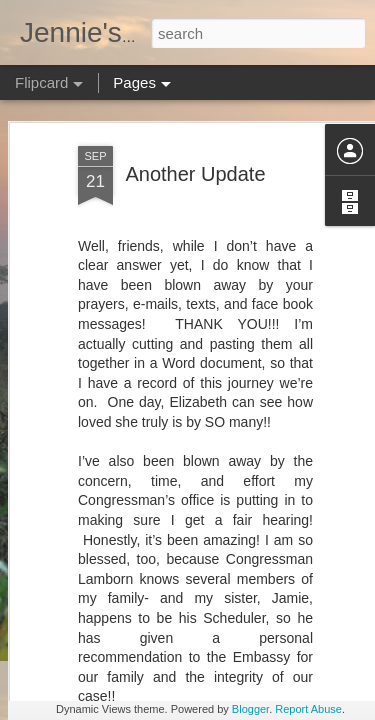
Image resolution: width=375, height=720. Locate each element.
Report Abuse (308, 709)
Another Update (195, 128)
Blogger (250, 709)
